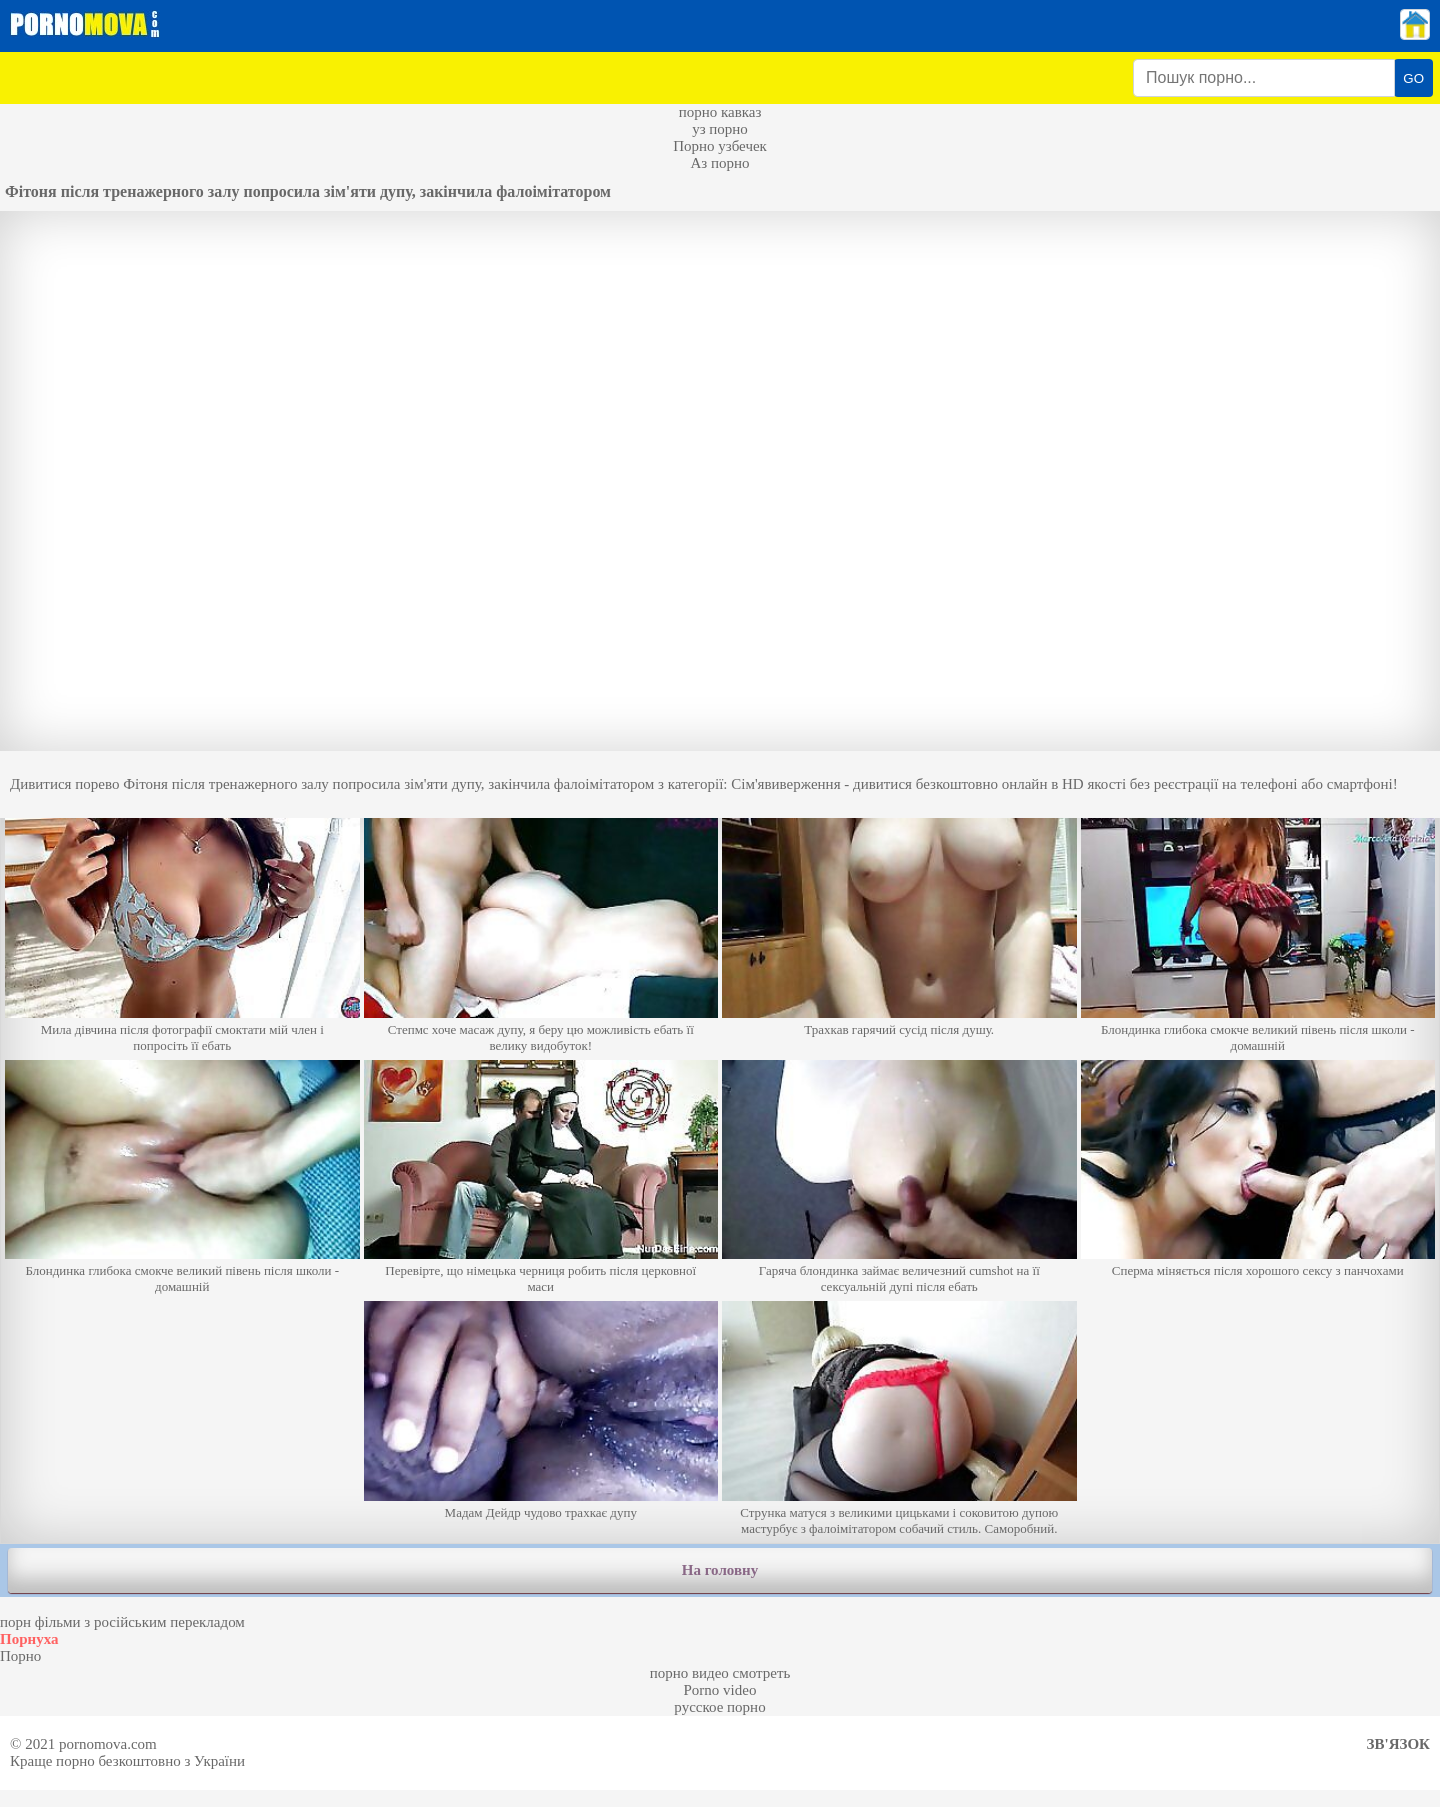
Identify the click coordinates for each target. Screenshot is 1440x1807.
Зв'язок (1398, 1744)
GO (1413, 78)
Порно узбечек (720, 146)
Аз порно (719, 163)
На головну (720, 1570)
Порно (20, 1656)
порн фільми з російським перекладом (122, 1622)
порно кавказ (720, 112)
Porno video (720, 1690)
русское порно (719, 1707)
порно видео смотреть (720, 1673)
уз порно (720, 129)
